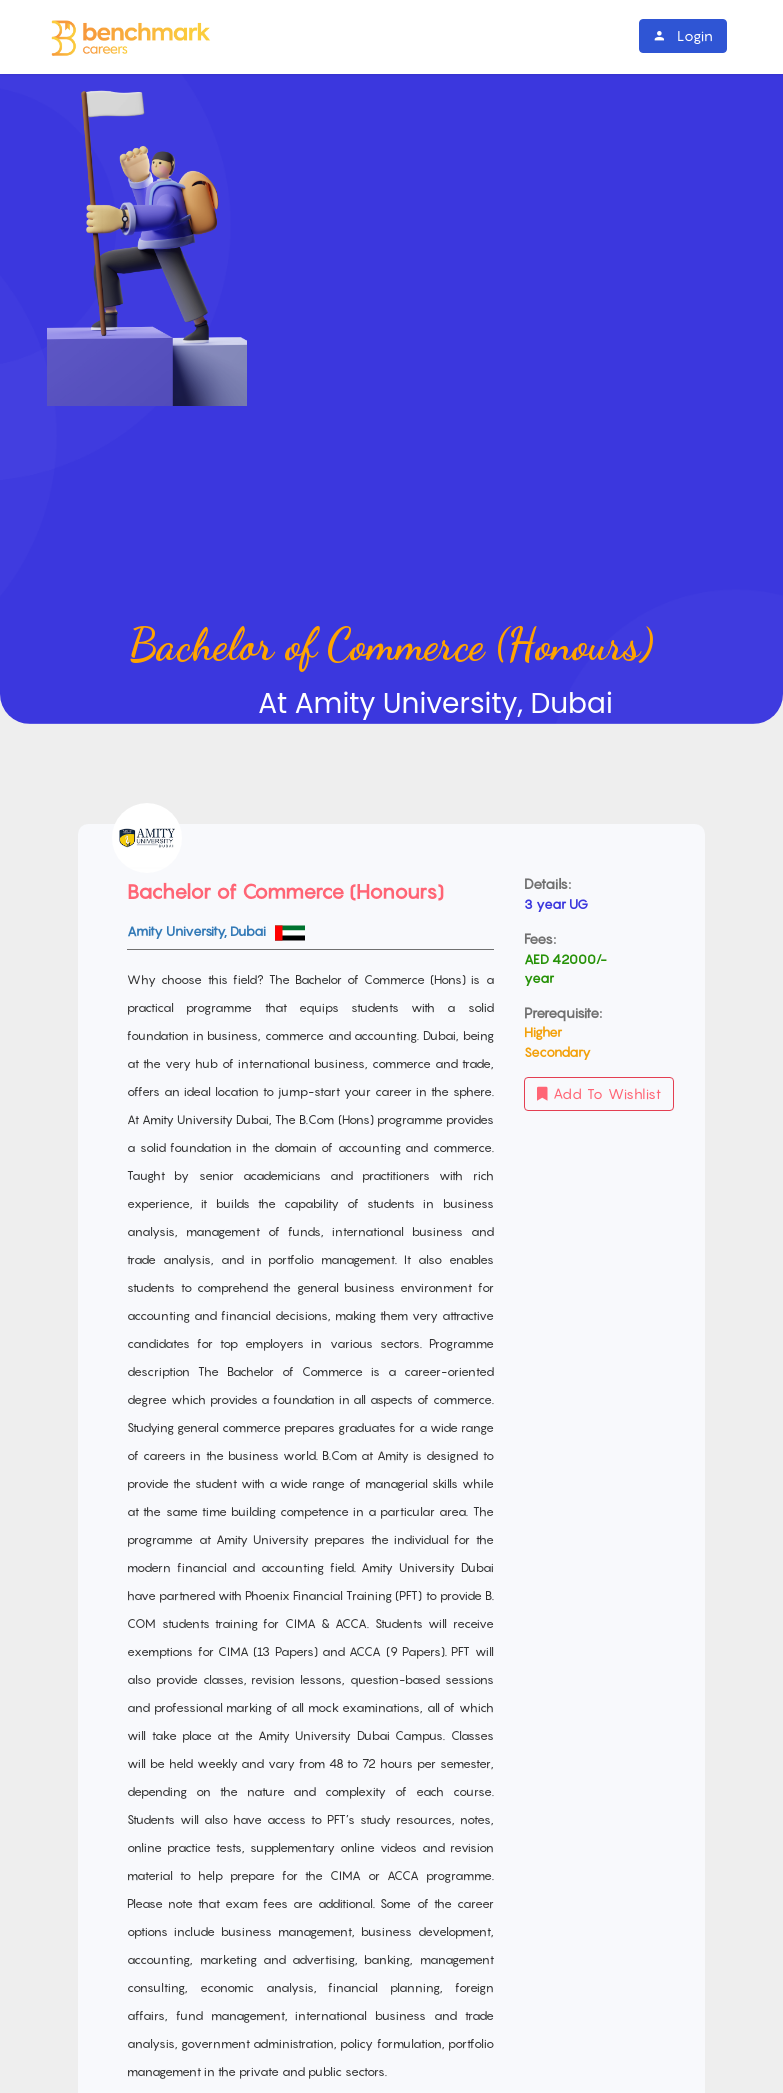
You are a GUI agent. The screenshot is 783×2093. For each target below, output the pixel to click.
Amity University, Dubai (198, 931)
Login (683, 35)
